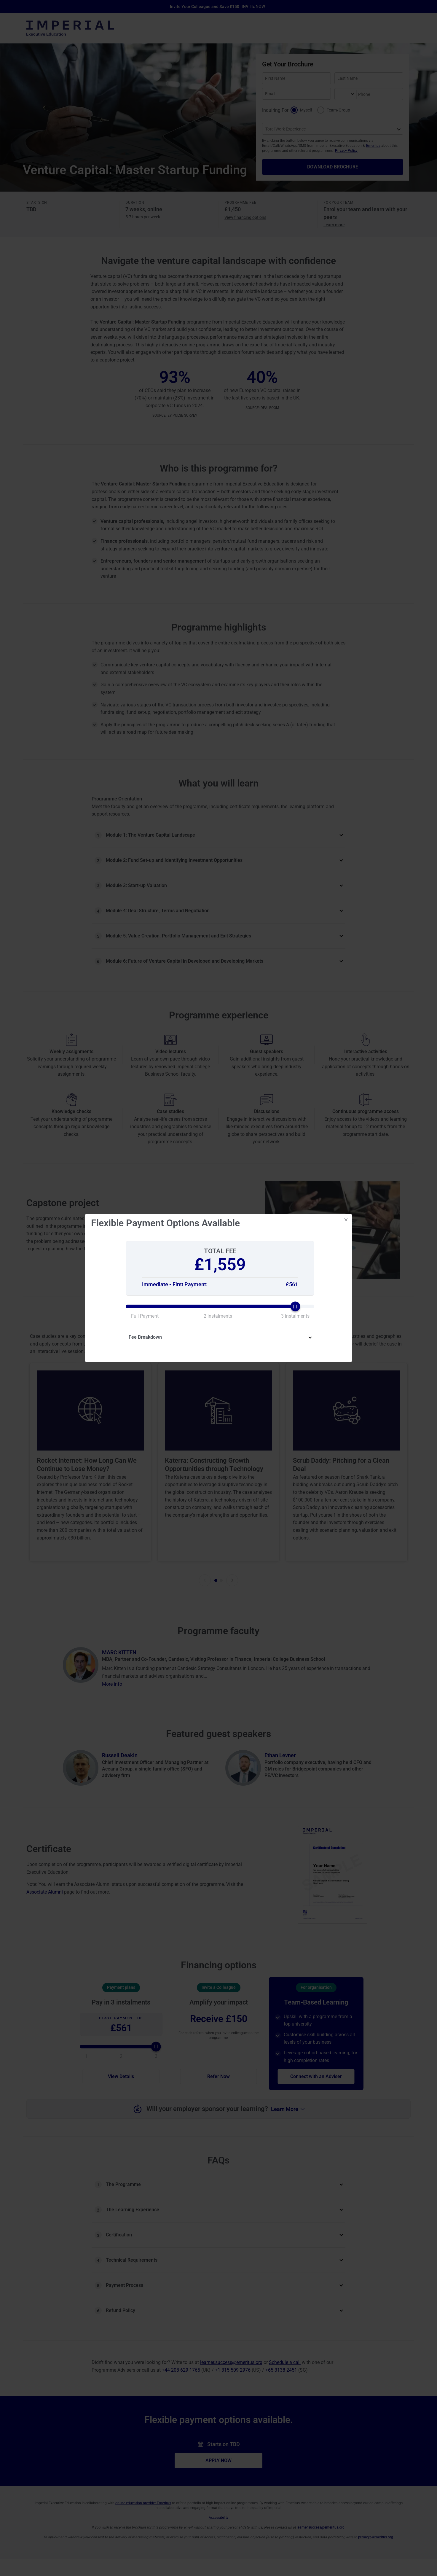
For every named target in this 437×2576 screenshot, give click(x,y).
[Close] (346, 1220)
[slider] (220, 1306)
